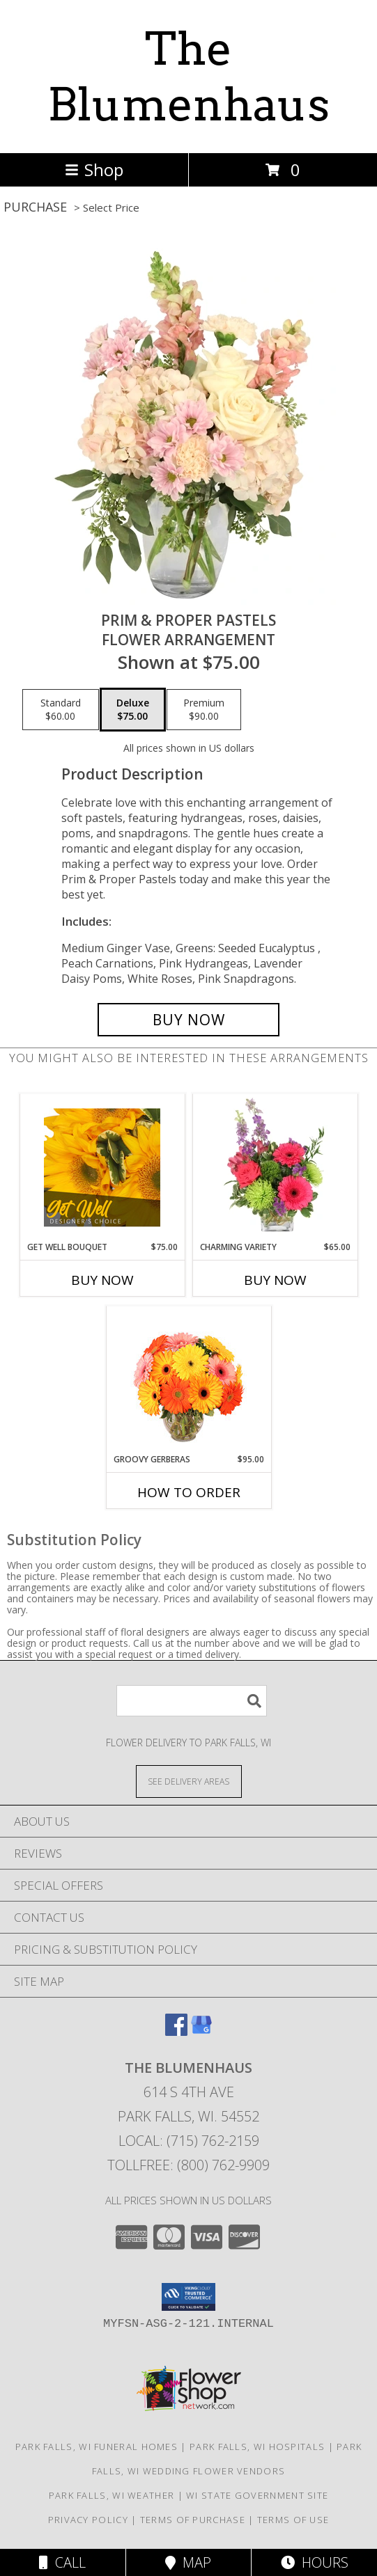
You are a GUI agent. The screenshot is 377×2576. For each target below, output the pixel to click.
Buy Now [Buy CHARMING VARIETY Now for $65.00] (275, 1280)
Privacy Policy (88, 2519)
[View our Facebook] (176, 2031)
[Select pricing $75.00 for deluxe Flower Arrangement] (133, 710)
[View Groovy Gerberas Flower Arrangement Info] (188, 1379)
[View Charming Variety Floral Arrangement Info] (275, 1167)
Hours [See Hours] (314, 2562)
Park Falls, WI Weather (112, 2495)
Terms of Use (293, 2519)
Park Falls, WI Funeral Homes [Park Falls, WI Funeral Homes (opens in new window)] (96, 2446)
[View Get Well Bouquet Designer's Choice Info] (102, 1167)
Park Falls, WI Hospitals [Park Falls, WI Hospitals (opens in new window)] (257, 2446)
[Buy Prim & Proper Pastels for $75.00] (188, 1019)
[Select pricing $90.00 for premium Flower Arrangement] (203, 710)
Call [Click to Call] (62, 2562)
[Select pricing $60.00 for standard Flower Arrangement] (60, 710)
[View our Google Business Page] (201, 2031)
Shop (94, 169)
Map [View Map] (188, 2562)
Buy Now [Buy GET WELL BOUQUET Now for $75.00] (102, 1280)
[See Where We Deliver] (189, 1780)
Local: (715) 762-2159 (188, 2140)
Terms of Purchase (192, 2519)
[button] (188, 2297)
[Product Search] (191, 1700)
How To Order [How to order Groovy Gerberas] (188, 1492)
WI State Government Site (257, 2495)
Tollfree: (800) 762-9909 (188, 2165)
